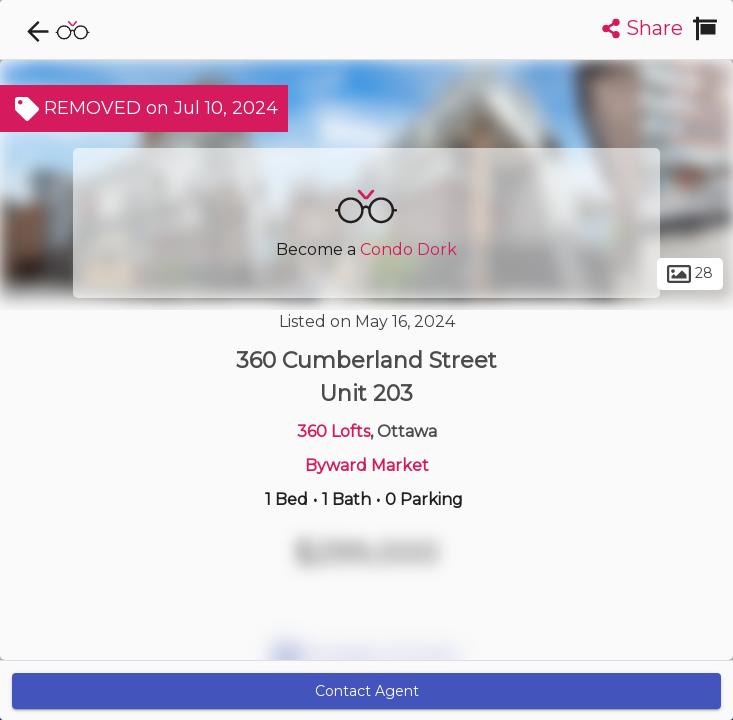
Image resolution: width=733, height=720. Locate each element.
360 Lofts (333, 431)
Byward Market (367, 465)
